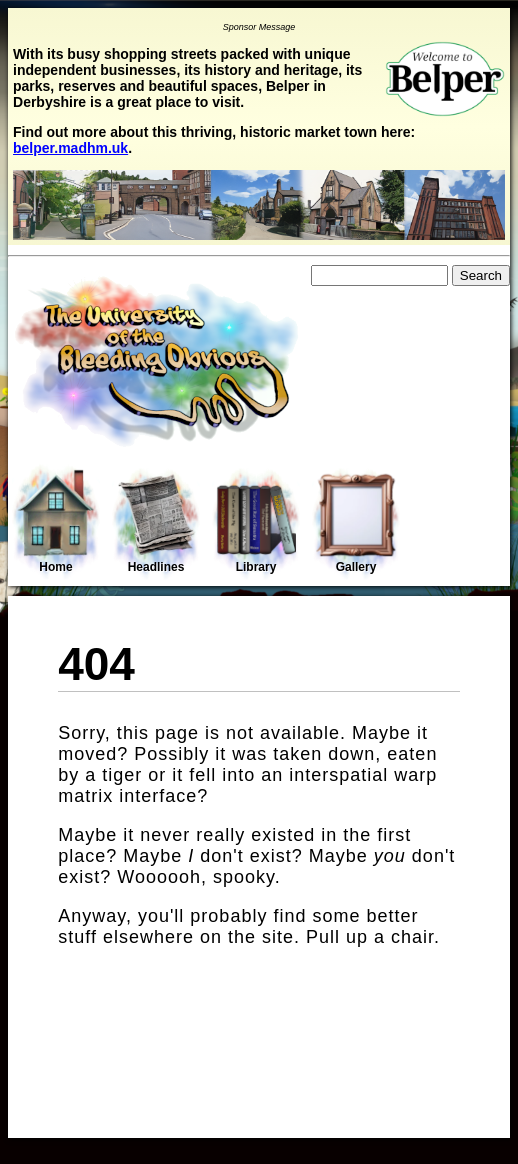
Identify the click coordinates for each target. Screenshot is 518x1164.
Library (256, 523)
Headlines (156, 523)
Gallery (356, 523)
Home (56, 521)
